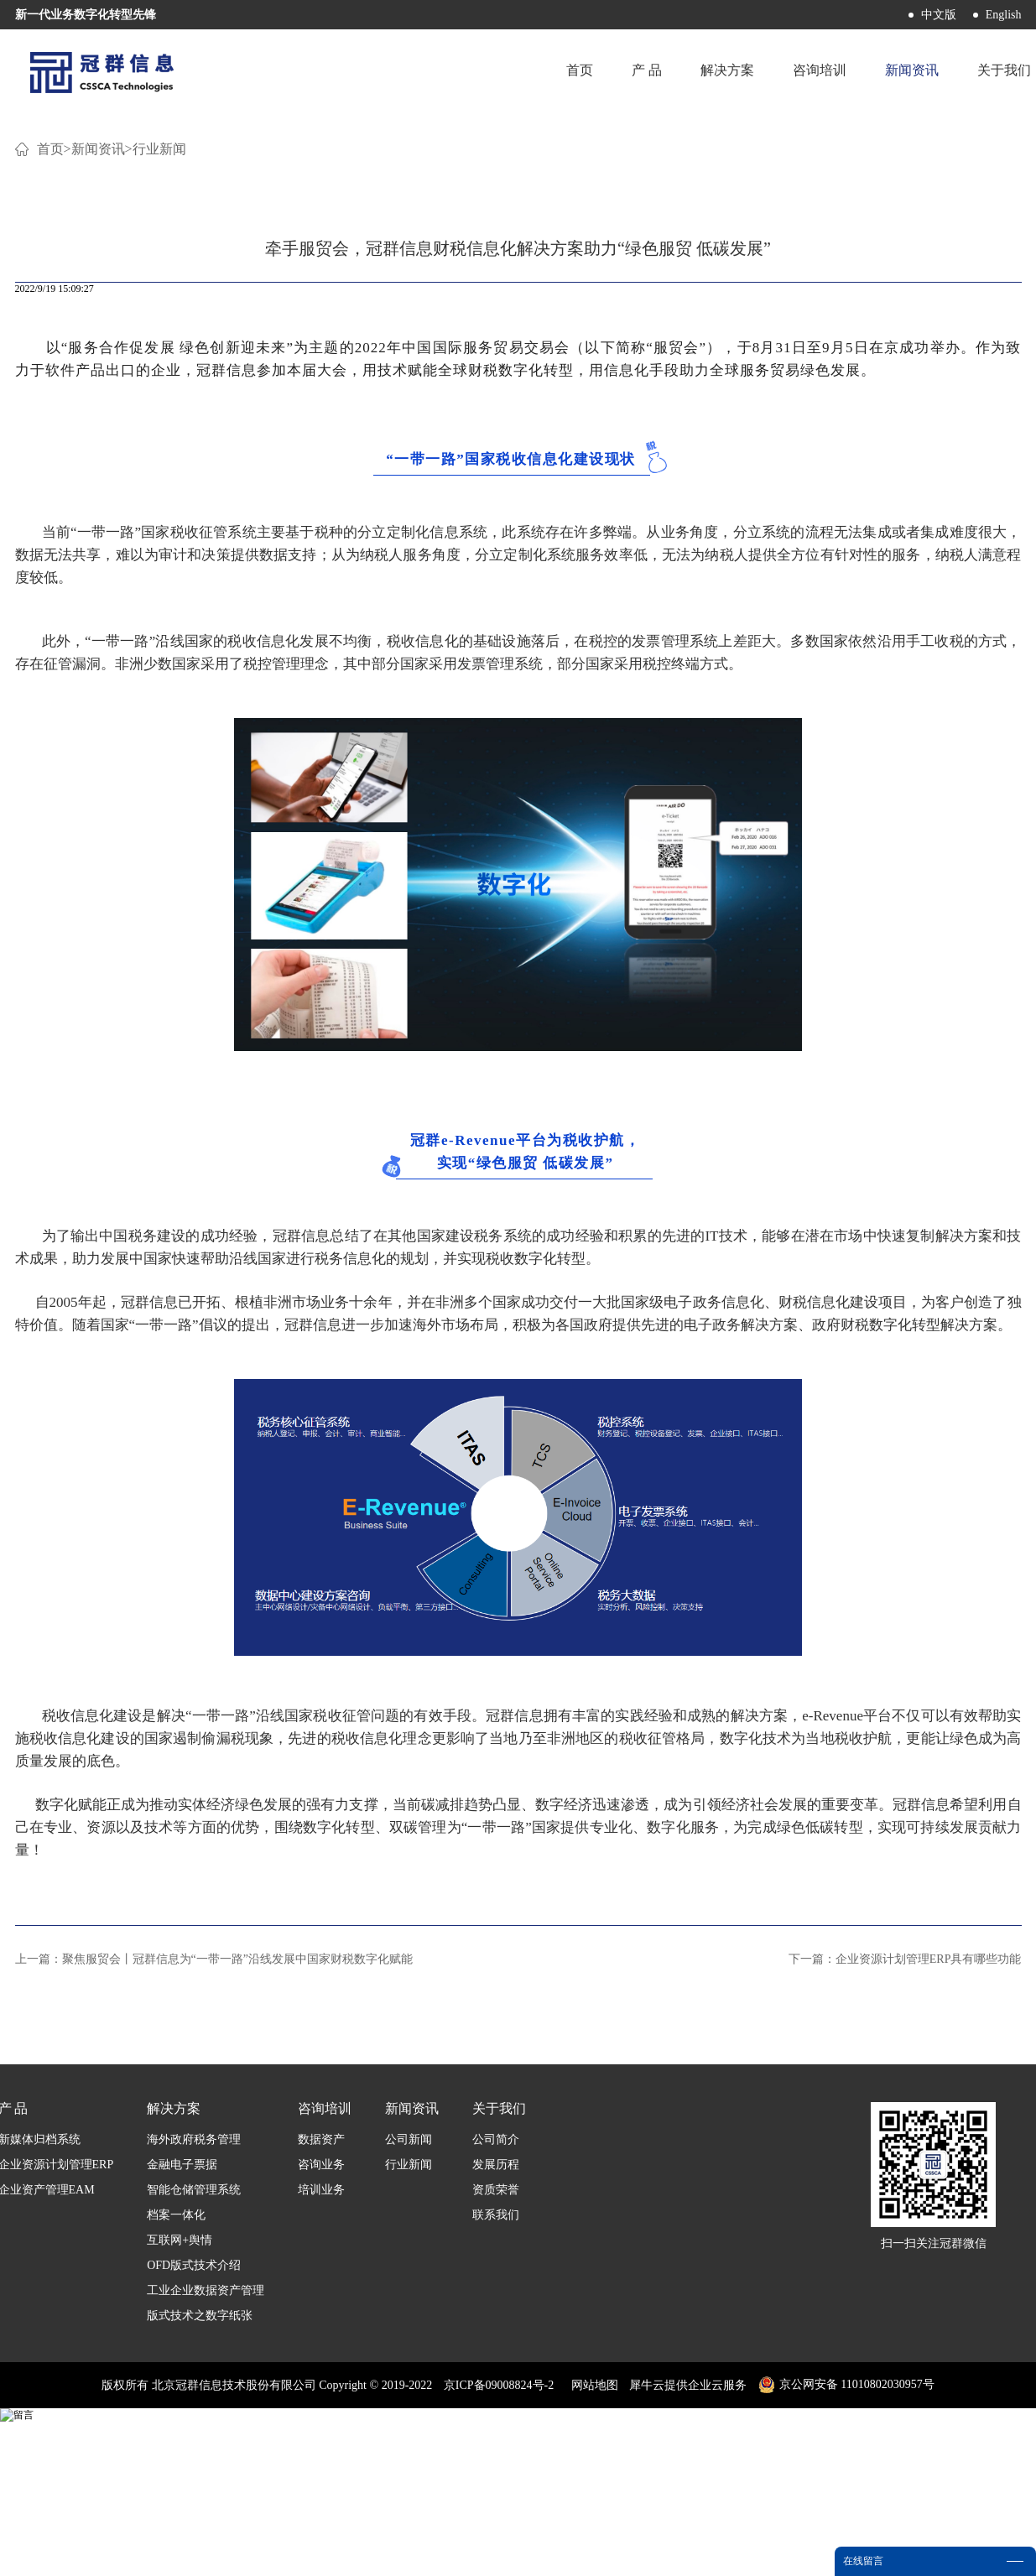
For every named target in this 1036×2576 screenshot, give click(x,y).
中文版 (938, 14)
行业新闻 (159, 352)
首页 (571, 71)
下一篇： (905, 2162)
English (1004, 14)
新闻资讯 (98, 352)
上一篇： (214, 2162)
